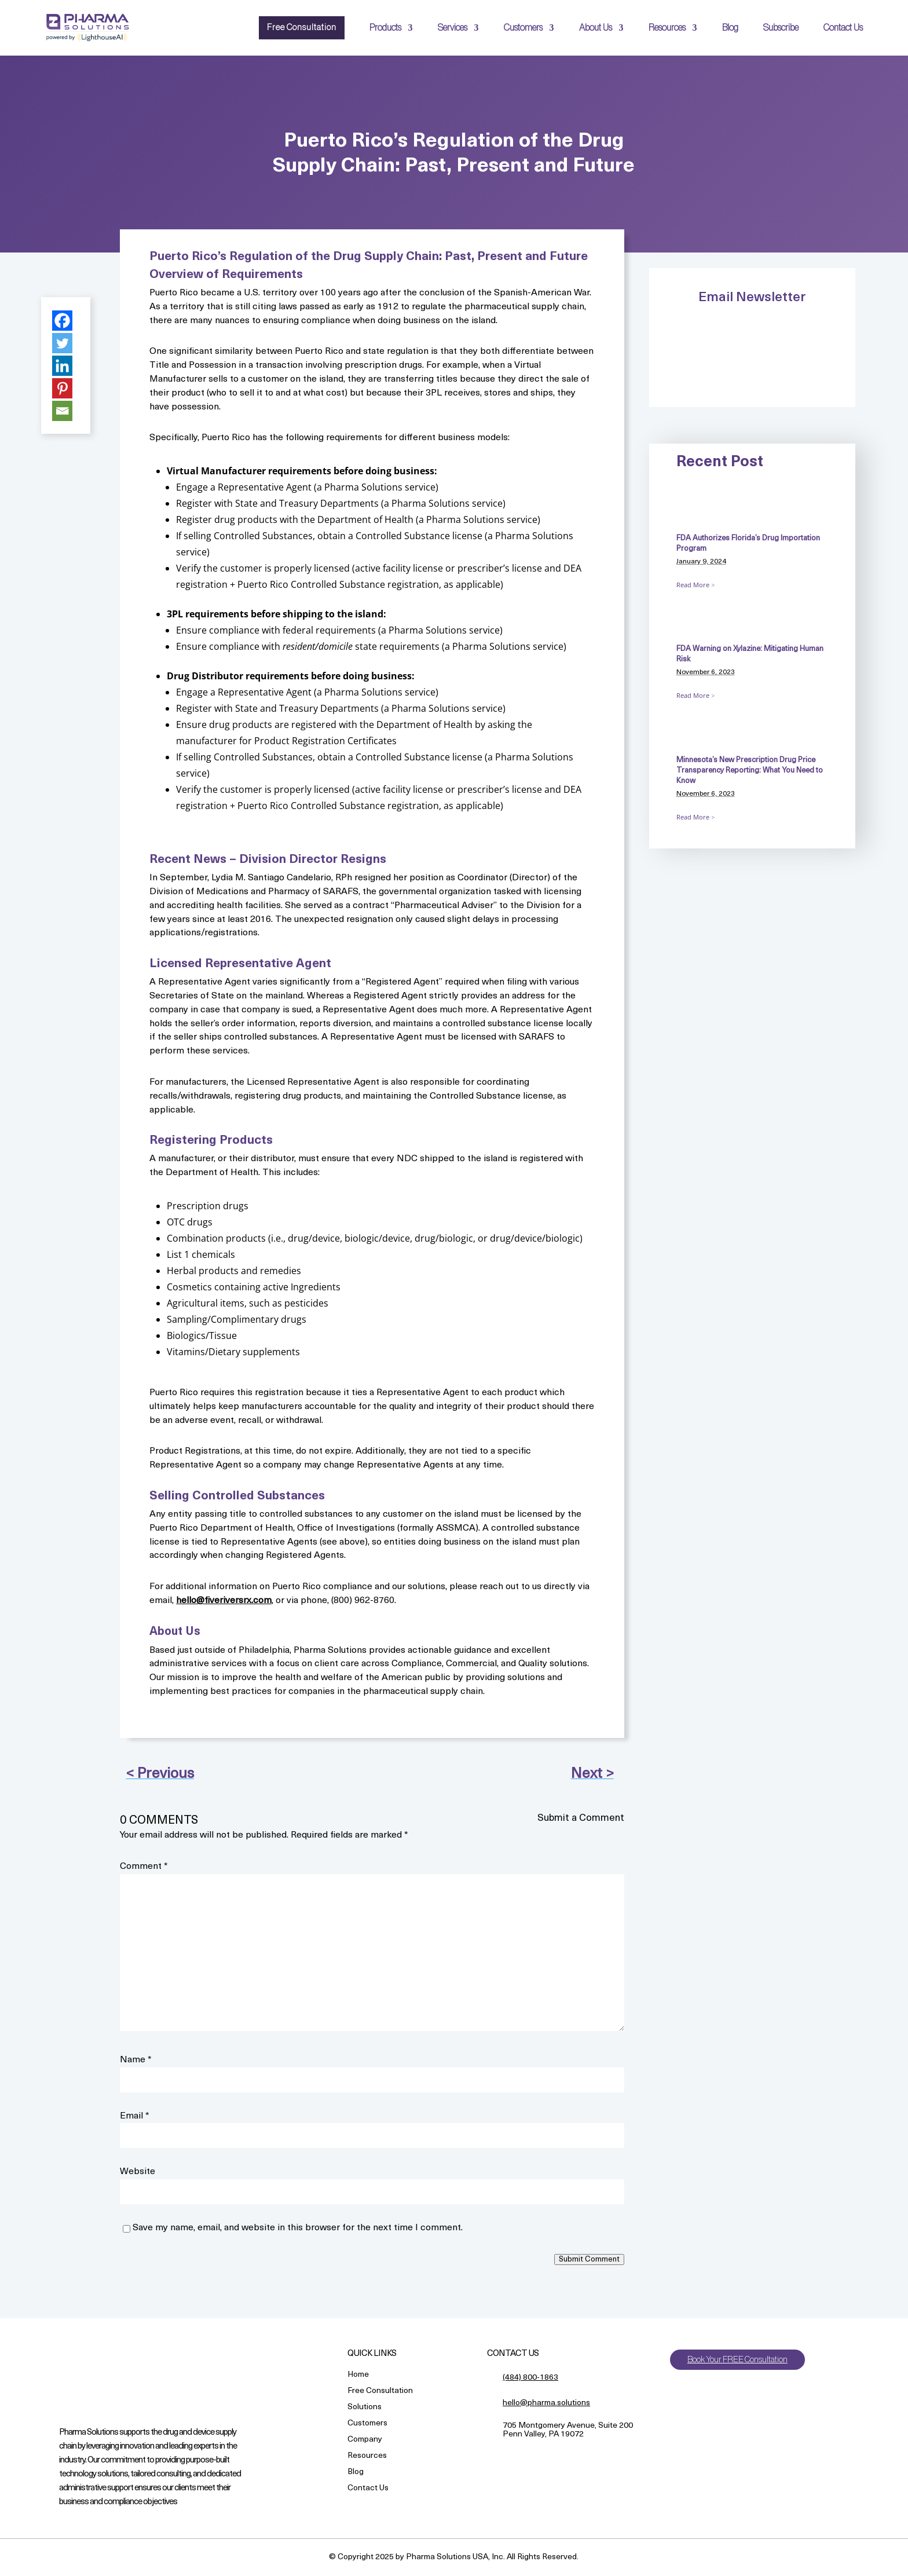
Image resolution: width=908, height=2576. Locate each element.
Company (364, 2440)
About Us (595, 27)
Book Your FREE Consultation (740, 2360)
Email (134, 2116)
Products (385, 27)
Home (358, 2375)
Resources (667, 27)
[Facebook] (62, 320)
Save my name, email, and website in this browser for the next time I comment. (298, 2228)
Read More (692, 584)
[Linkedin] (62, 366)
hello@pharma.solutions (546, 2403)
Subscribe (781, 27)
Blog (730, 27)
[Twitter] (62, 343)
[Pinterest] (62, 388)
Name (136, 2060)
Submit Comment (589, 2259)
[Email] (62, 411)
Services (452, 27)
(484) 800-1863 (530, 2377)
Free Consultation (299, 27)
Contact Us (843, 27)
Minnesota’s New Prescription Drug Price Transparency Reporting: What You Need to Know (749, 770)
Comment (144, 1866)
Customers (523, 27)
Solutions (364, 2408)
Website (137, 2171)
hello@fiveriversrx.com (224, 1600)
